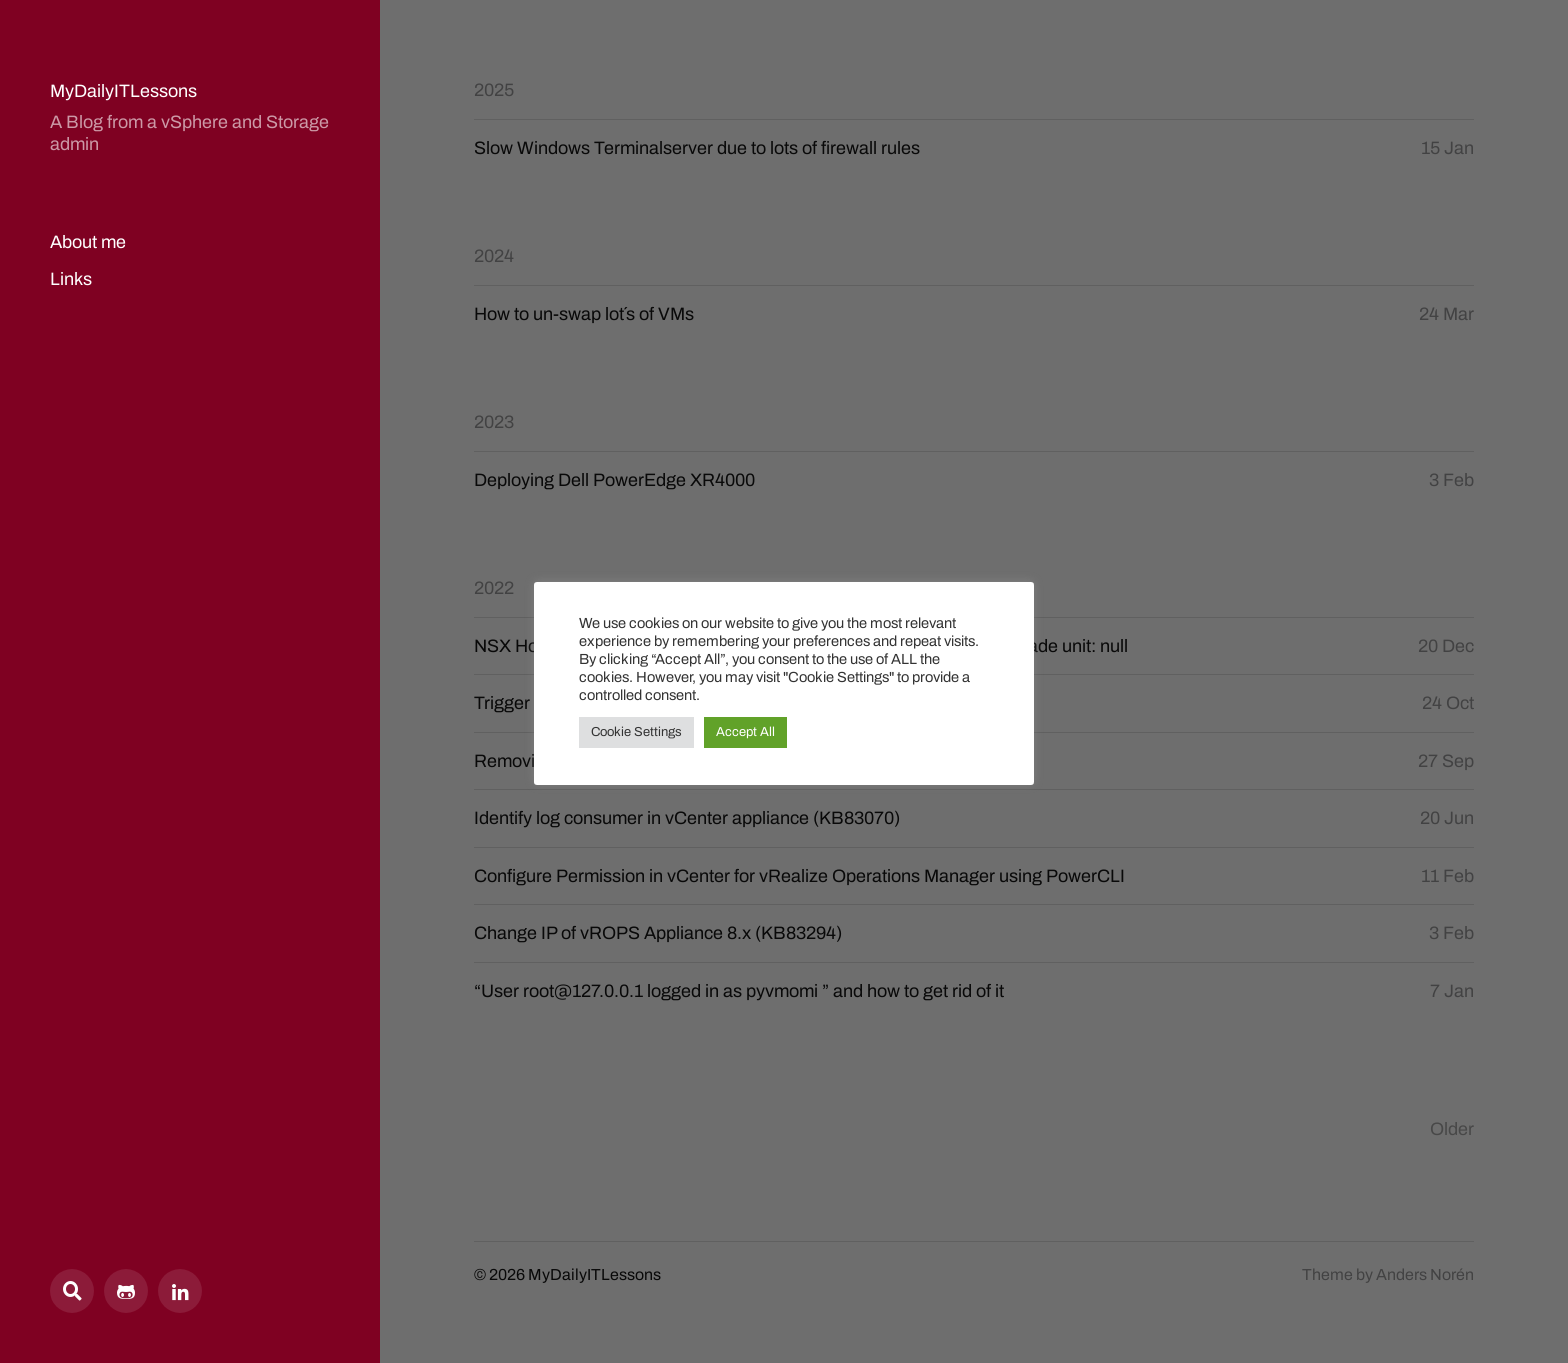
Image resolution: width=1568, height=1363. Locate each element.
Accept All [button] (745, 732)
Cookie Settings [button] (636, 732)
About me (88, 242)
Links (71, 279)
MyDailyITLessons (123, 91)
